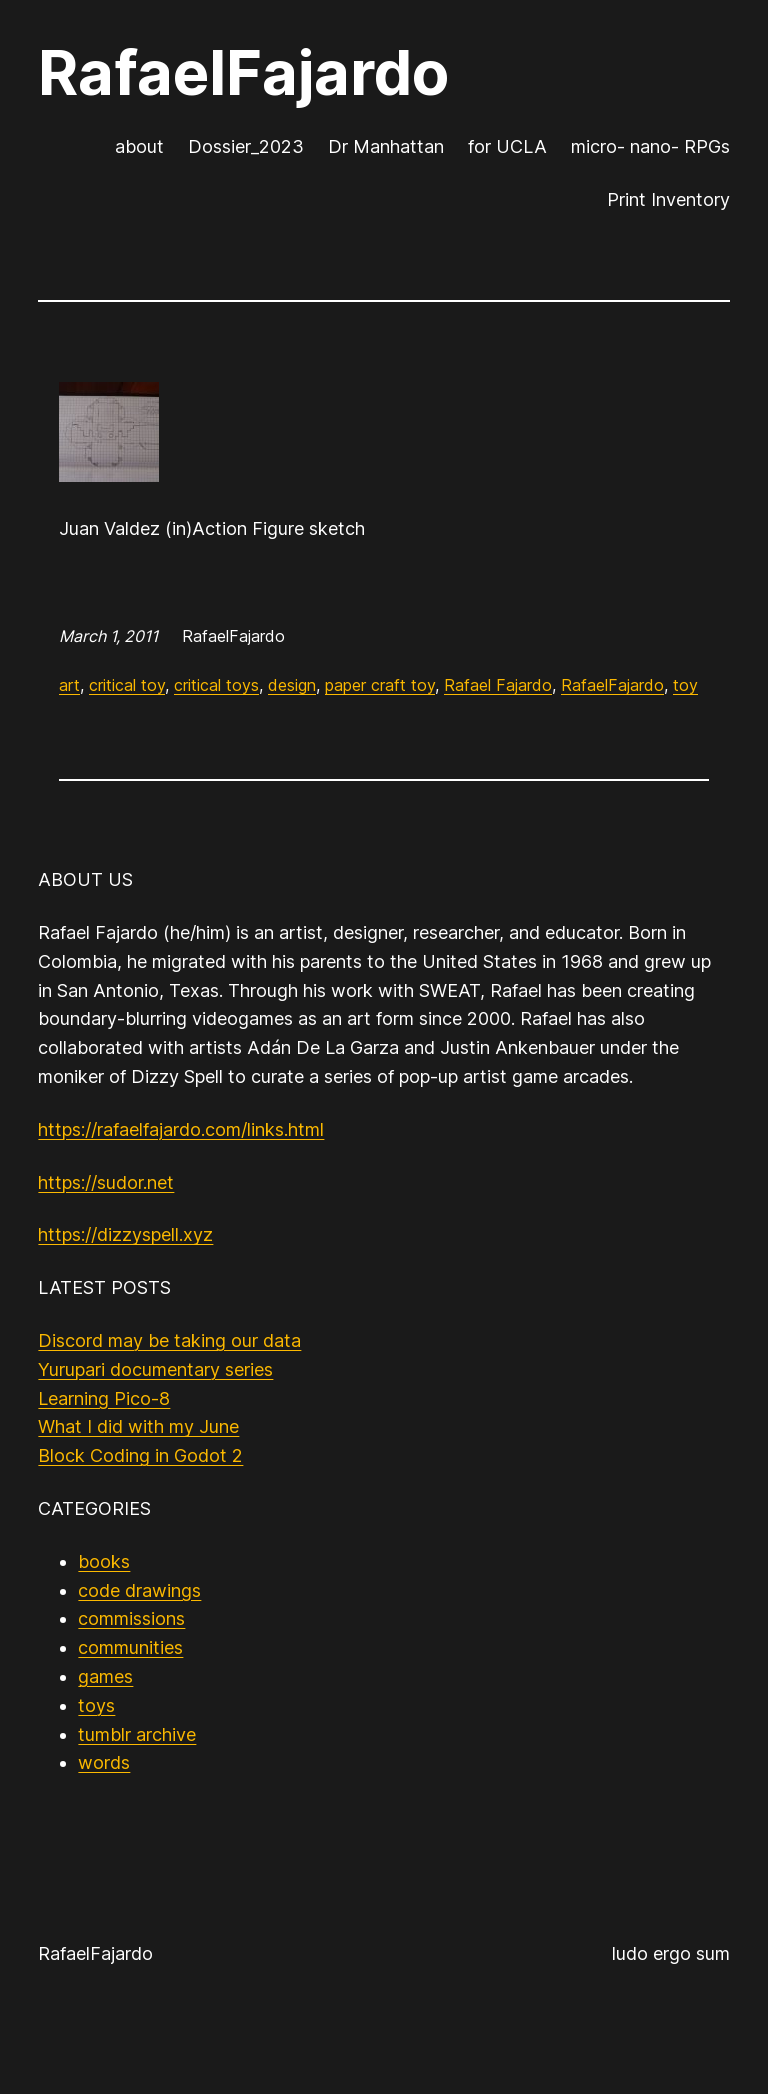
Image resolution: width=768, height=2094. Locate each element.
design (292, 685)
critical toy (127, 685)
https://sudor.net (106, 1182)
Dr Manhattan (386, 146)
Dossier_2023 (246, 146)
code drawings (139, 1590)
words (104, 1762)
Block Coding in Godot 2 (140, 1455)
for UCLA (507, 146)
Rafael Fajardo (498, 685)
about (139, 146)
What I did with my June (138, 1426)
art (69, 685)
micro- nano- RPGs (650, 146)
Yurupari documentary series (155, 1369)
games (105, 1676)
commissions (131, 1618)
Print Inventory (668, 199)
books (104, 1561)
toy (685, 685)
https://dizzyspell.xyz (125, 1234)
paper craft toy (380, 685)
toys (96, 1705)
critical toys (216, 685)
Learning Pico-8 (104, 1398)
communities (130, 1647)
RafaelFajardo (243, 72)
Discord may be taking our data (169, 1340)
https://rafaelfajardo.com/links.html (181, 1129)
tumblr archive (137, 1734)
